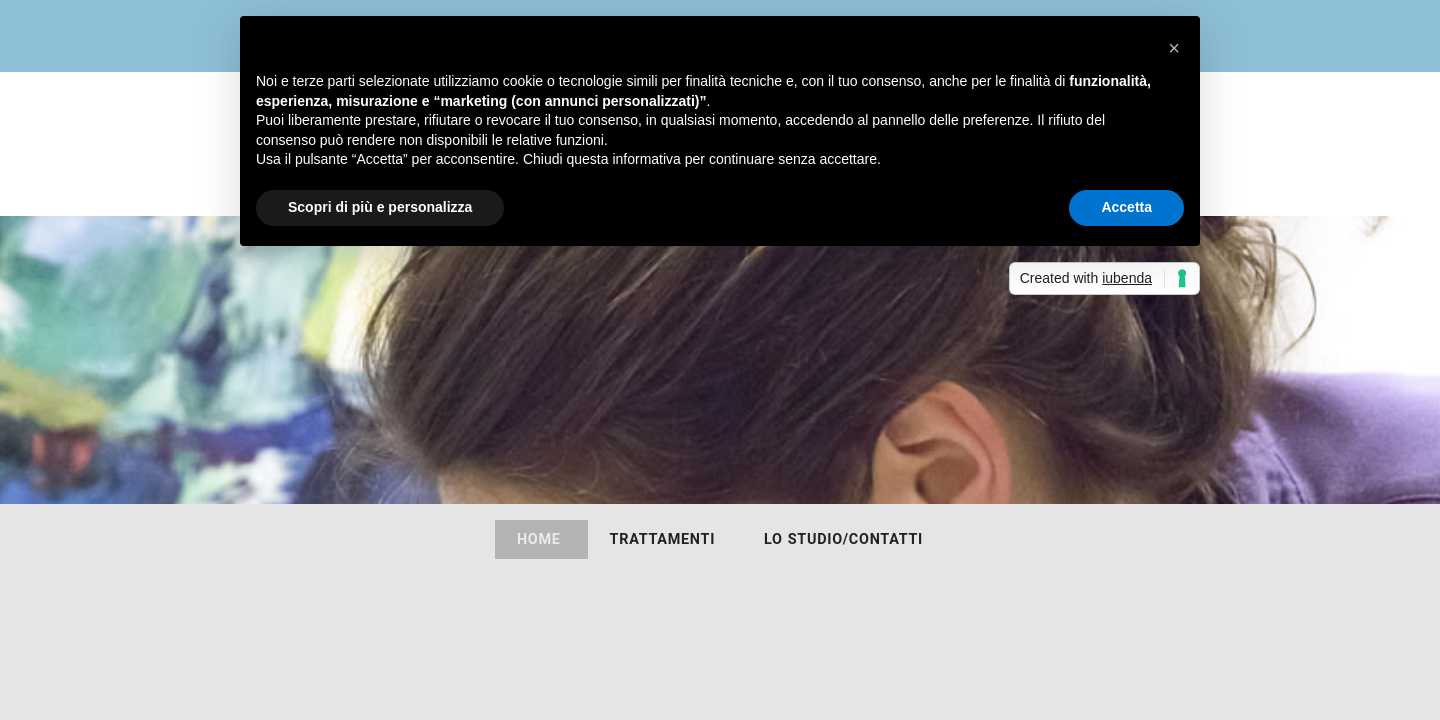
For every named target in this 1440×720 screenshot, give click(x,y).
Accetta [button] (1126, 207)
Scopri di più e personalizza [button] (380, 207)
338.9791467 (1159, 414)
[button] (1174, 48)
